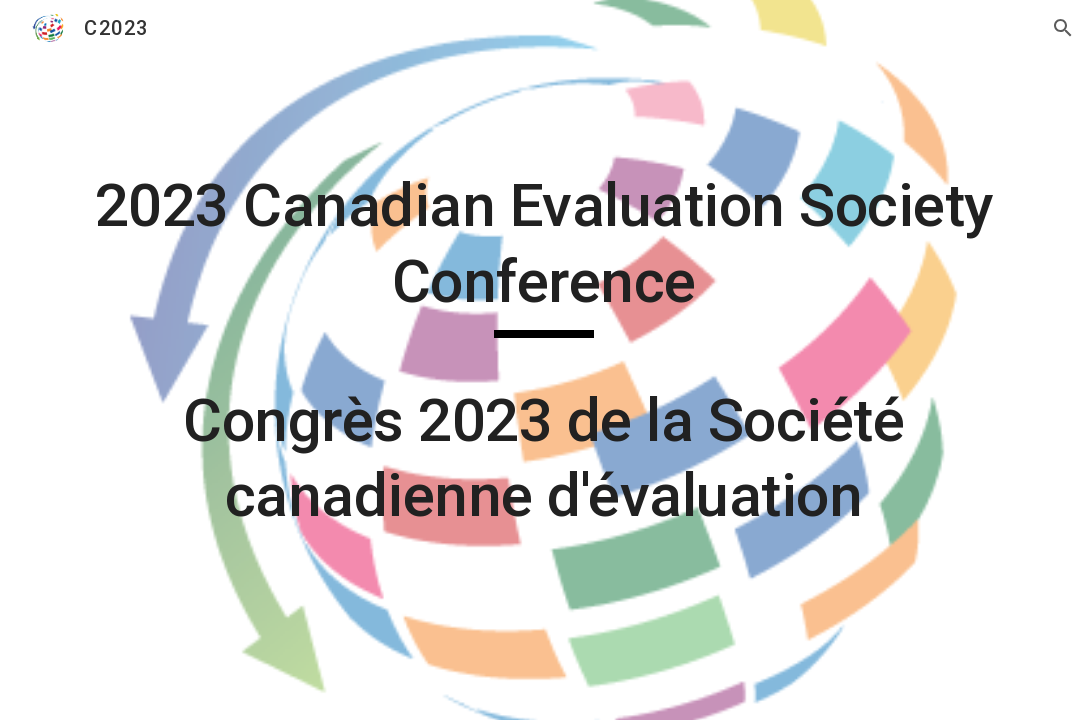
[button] (1063, 28)
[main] (543, 359)
